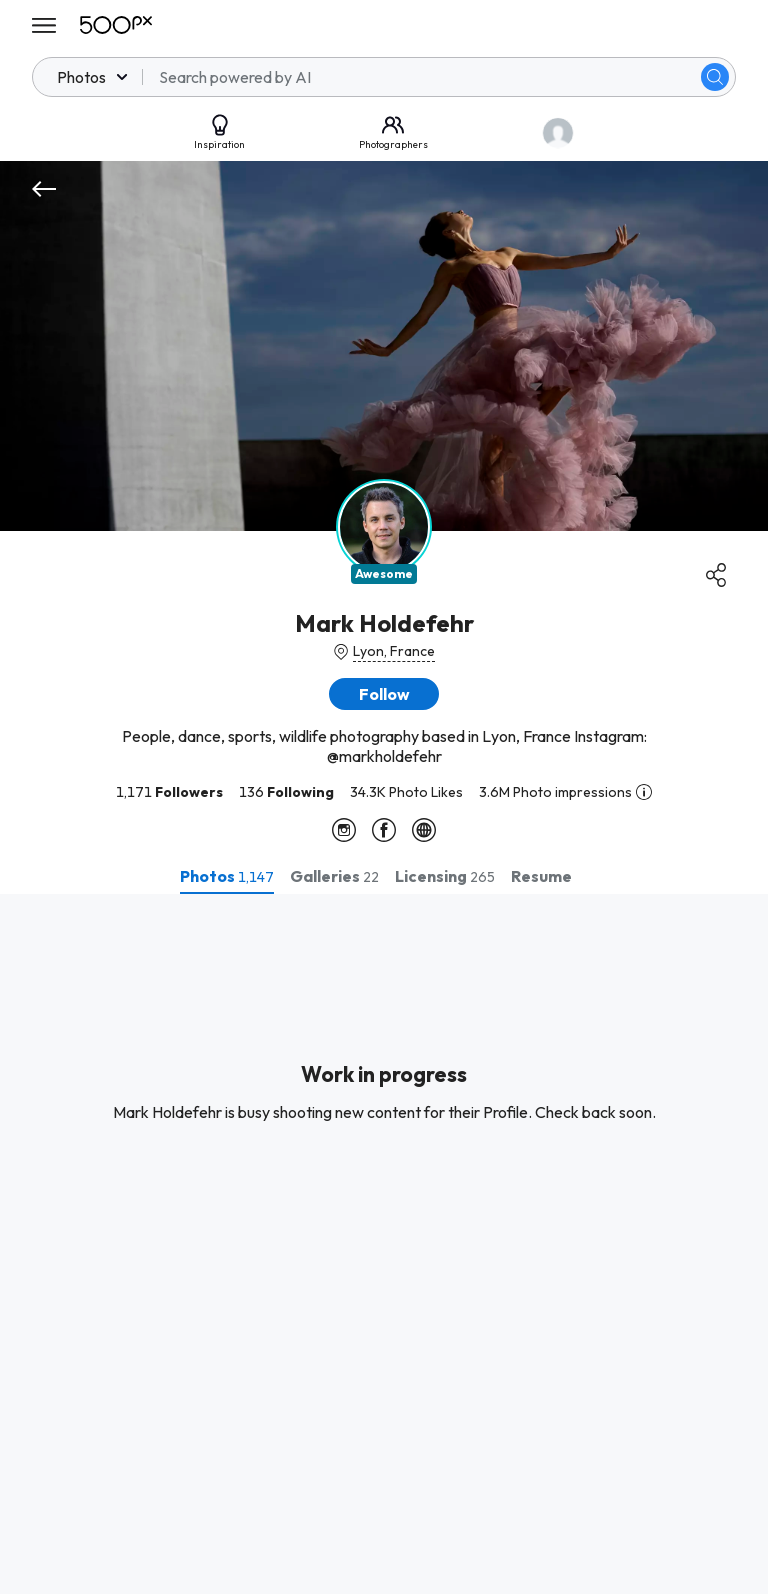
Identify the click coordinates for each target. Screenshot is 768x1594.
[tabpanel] (384, 1244)
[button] (384, 694)
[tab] (227, 876)
